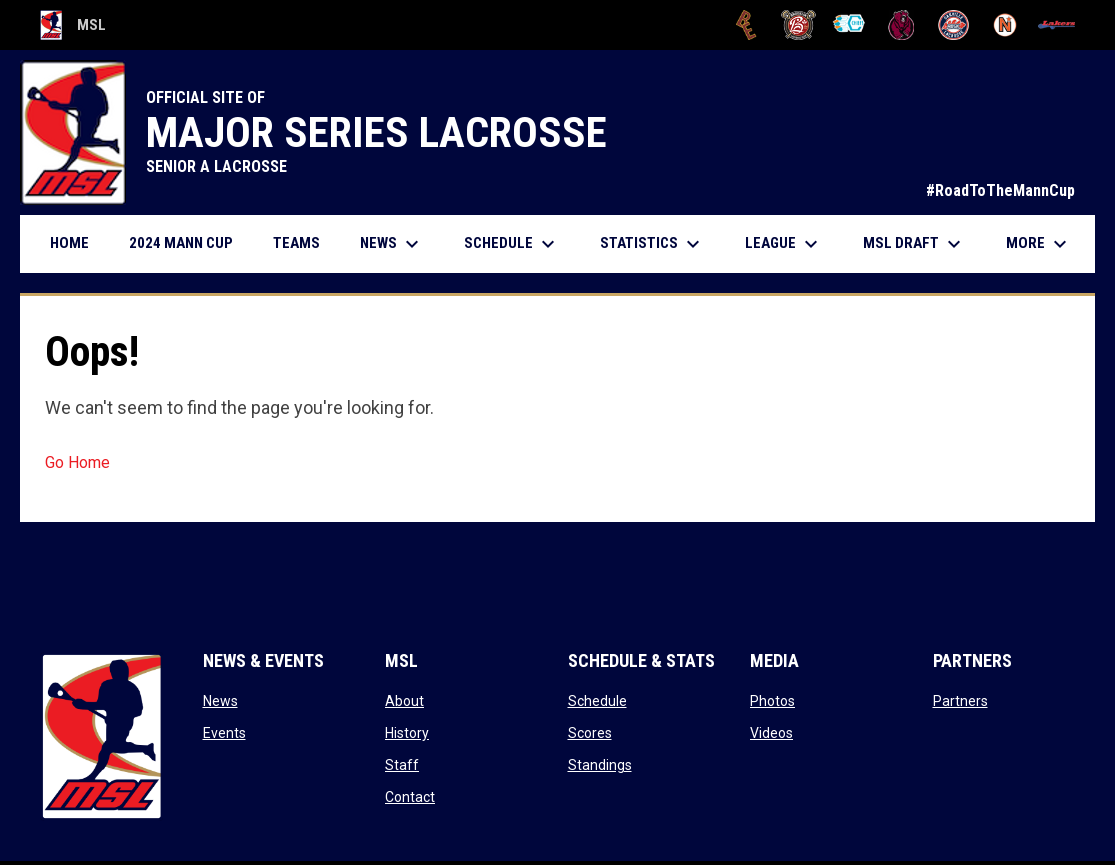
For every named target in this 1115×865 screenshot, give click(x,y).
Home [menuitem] (69, 243)
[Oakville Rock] (953, 25)
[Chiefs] (850, 25)
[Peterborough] (1056, 25)
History (407, 733)
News (220, 701)
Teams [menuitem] (296, 243)
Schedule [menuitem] (512, 244)
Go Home (77, 462)
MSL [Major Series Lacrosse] (73, 25)
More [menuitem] (1039, 244)
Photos (772, 701)
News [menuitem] (392, 244)
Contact (410, 797)
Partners (960, 701)
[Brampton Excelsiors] (746, 25)
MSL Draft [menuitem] (914, 244)
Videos (771, 733)
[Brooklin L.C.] (798, 25)
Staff (402, 765)
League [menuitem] (784, 244)
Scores (590, 733)
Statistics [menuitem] (652, 244)
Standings (600, 765)
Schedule (597, 701)
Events (224, 733)
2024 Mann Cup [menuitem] (181, 243)
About (404, 701)
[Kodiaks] (901, 25)
